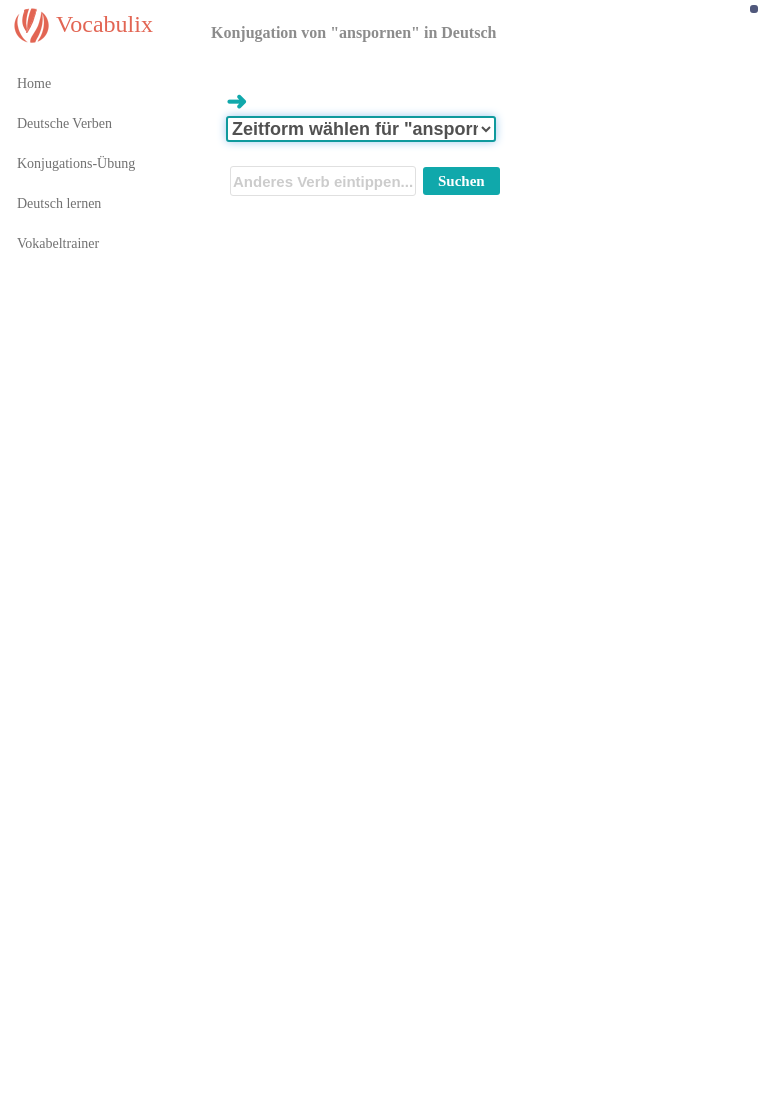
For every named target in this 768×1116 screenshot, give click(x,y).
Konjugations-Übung (76, 163)
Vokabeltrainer (58, 243)
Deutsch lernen (59, 203)
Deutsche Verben (64, 123)
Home (34, 83)
